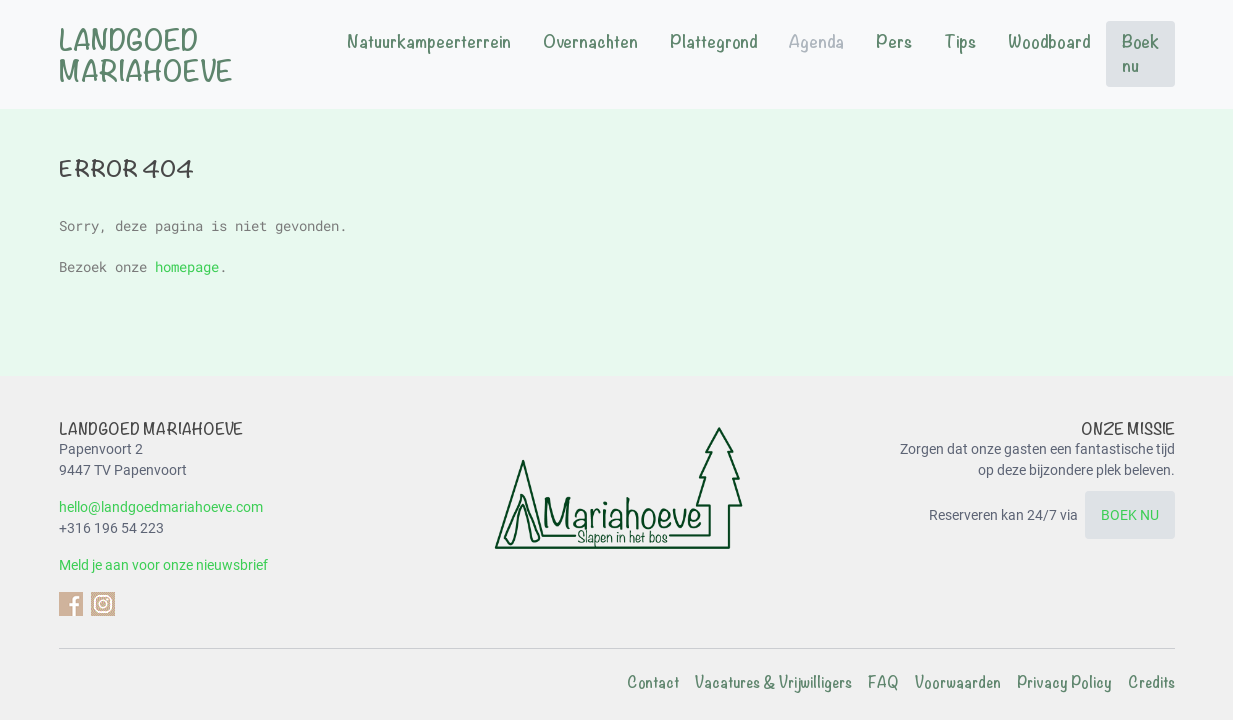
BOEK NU (1130, 515)
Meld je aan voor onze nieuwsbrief (163, 565)
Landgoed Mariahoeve (146, 56)
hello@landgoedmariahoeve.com (161, 507)
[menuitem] (429, 54)
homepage (187, 266)
